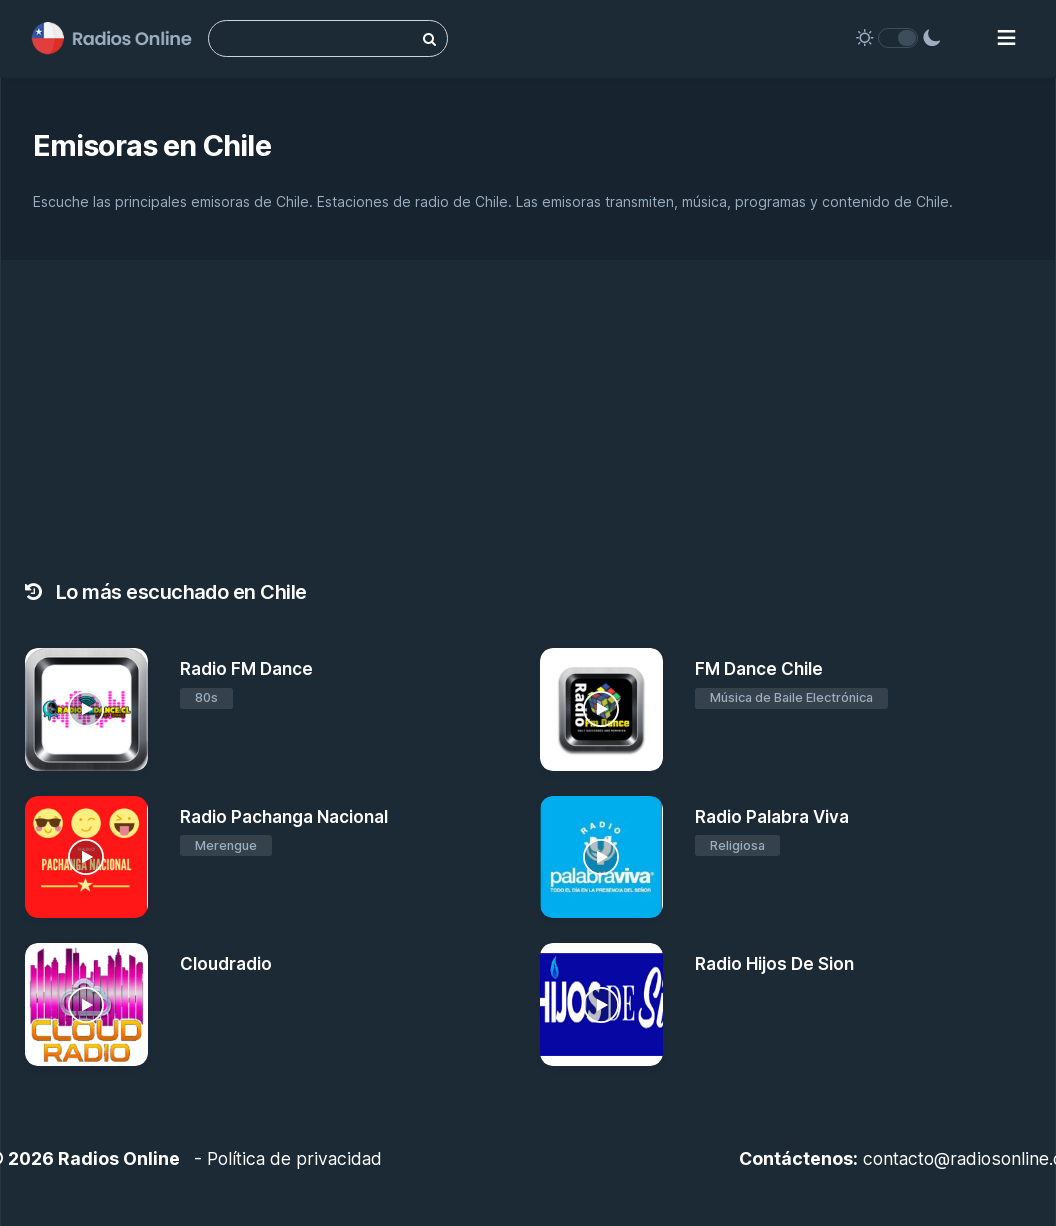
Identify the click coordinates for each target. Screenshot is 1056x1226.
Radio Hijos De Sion (774, 964)
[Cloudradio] (86, 1004)
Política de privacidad (294, 1158)
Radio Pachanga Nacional (284, 817)
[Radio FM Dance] (86, 709)
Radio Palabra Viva (772, 817)
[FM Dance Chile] (601, 709)
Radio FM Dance (246, 669)
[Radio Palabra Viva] (601, 857)
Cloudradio (226, 964)
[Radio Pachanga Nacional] (86, 857)
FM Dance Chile (759, 669)
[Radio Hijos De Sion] (601, 1004)
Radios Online (119, 1158)
